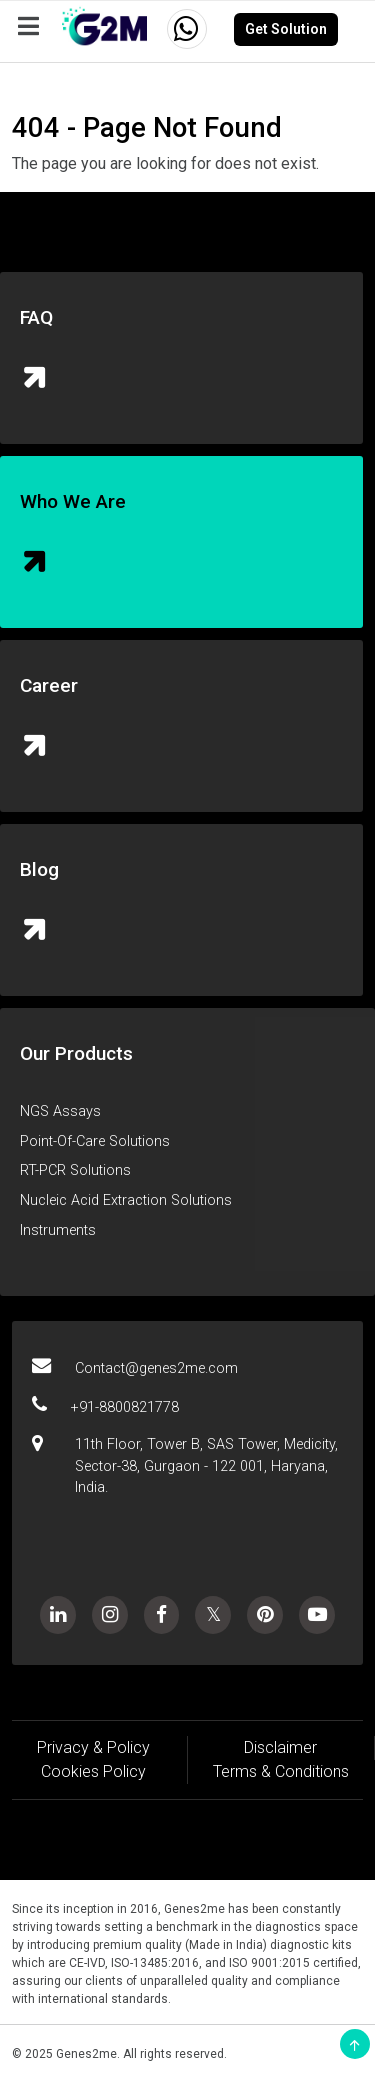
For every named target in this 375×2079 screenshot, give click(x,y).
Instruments (58, 1230)
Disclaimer (280, 1747)
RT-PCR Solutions (75, 1170)
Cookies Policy (93, 1771)
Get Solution (286, 29)
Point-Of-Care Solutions (95, 1141)
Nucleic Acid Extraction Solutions (126, 1200)
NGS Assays (60, 1111)
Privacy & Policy (93, 1747)
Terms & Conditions (281, 1771)
